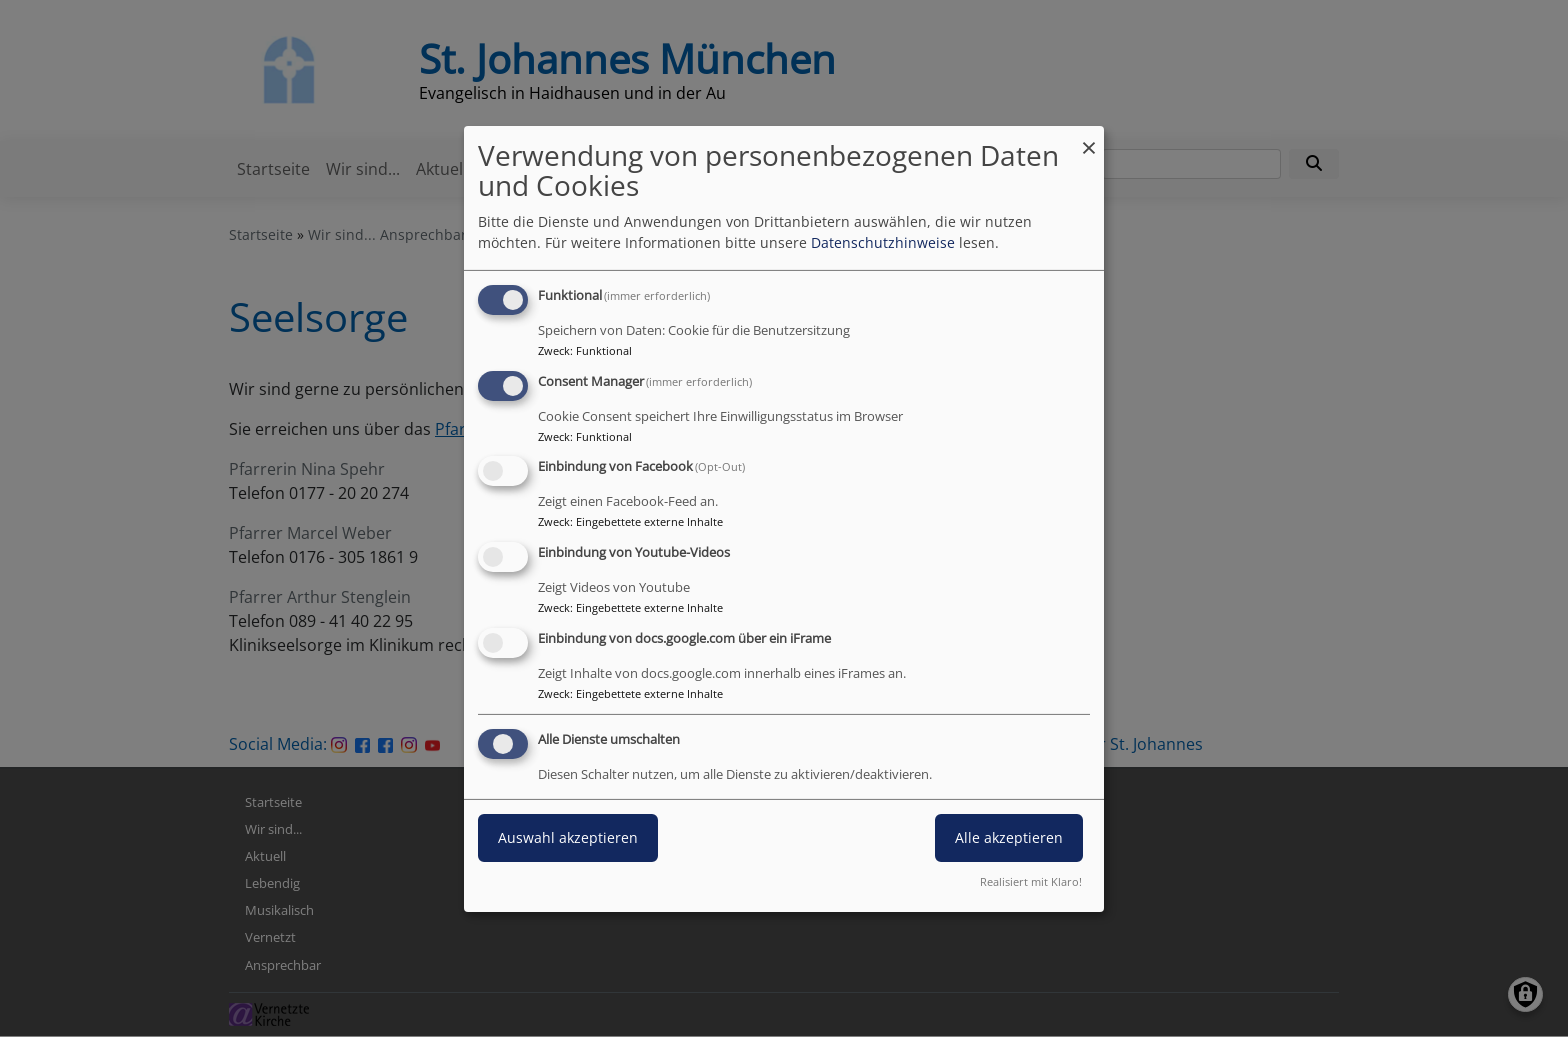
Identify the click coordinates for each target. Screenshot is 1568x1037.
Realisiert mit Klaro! (1031, 881)
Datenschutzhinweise (883, 242)
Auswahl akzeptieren (568, 837)
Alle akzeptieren (1009, 837)
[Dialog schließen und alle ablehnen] (1089, 137)
